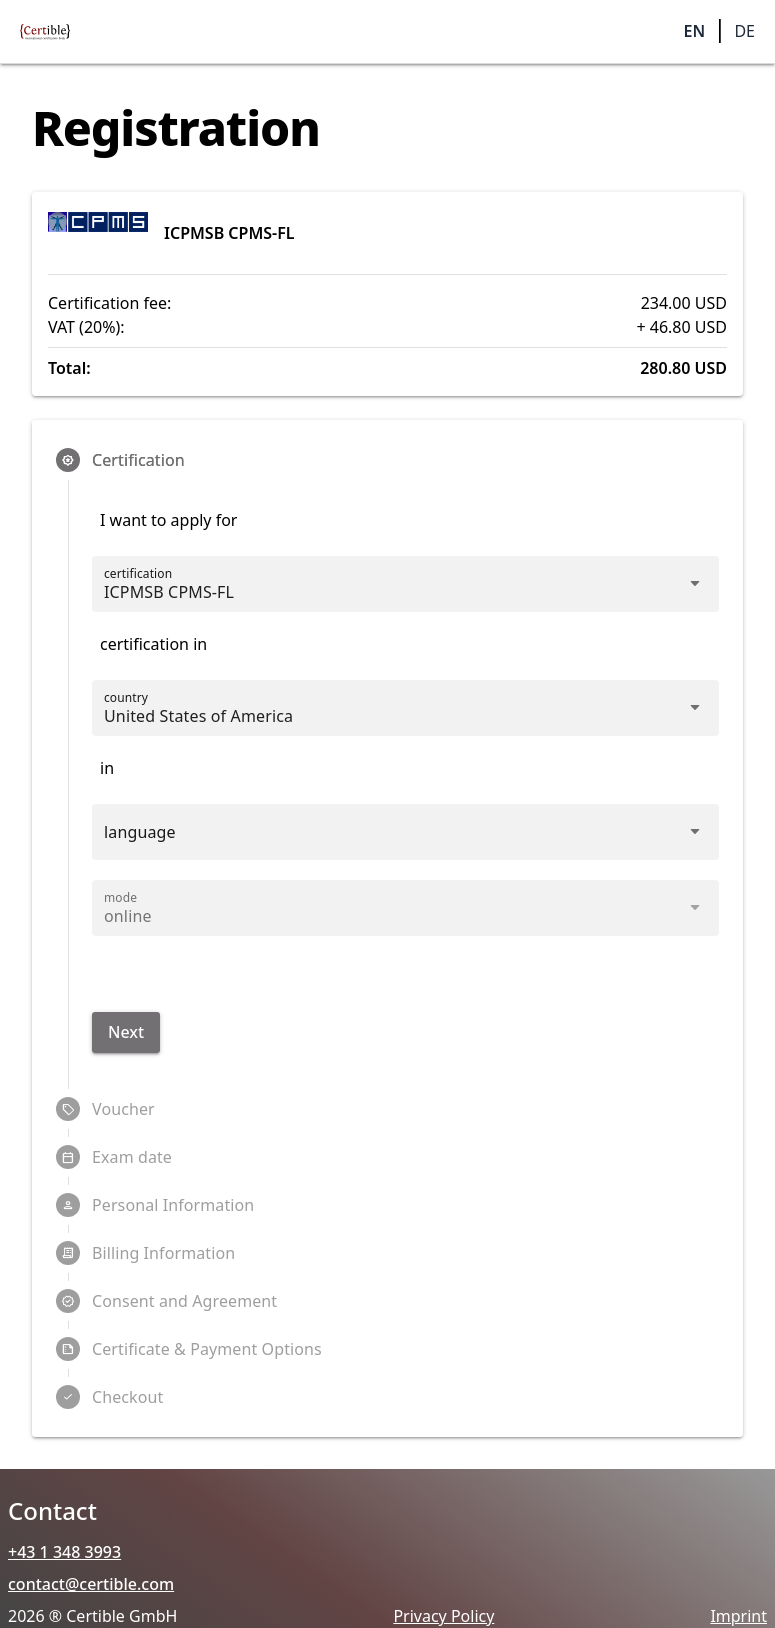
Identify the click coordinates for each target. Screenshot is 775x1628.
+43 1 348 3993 (64, 1552)
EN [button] (695, 31)
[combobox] (387, 716)
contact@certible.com (91, 1584)
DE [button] (744, 31)
